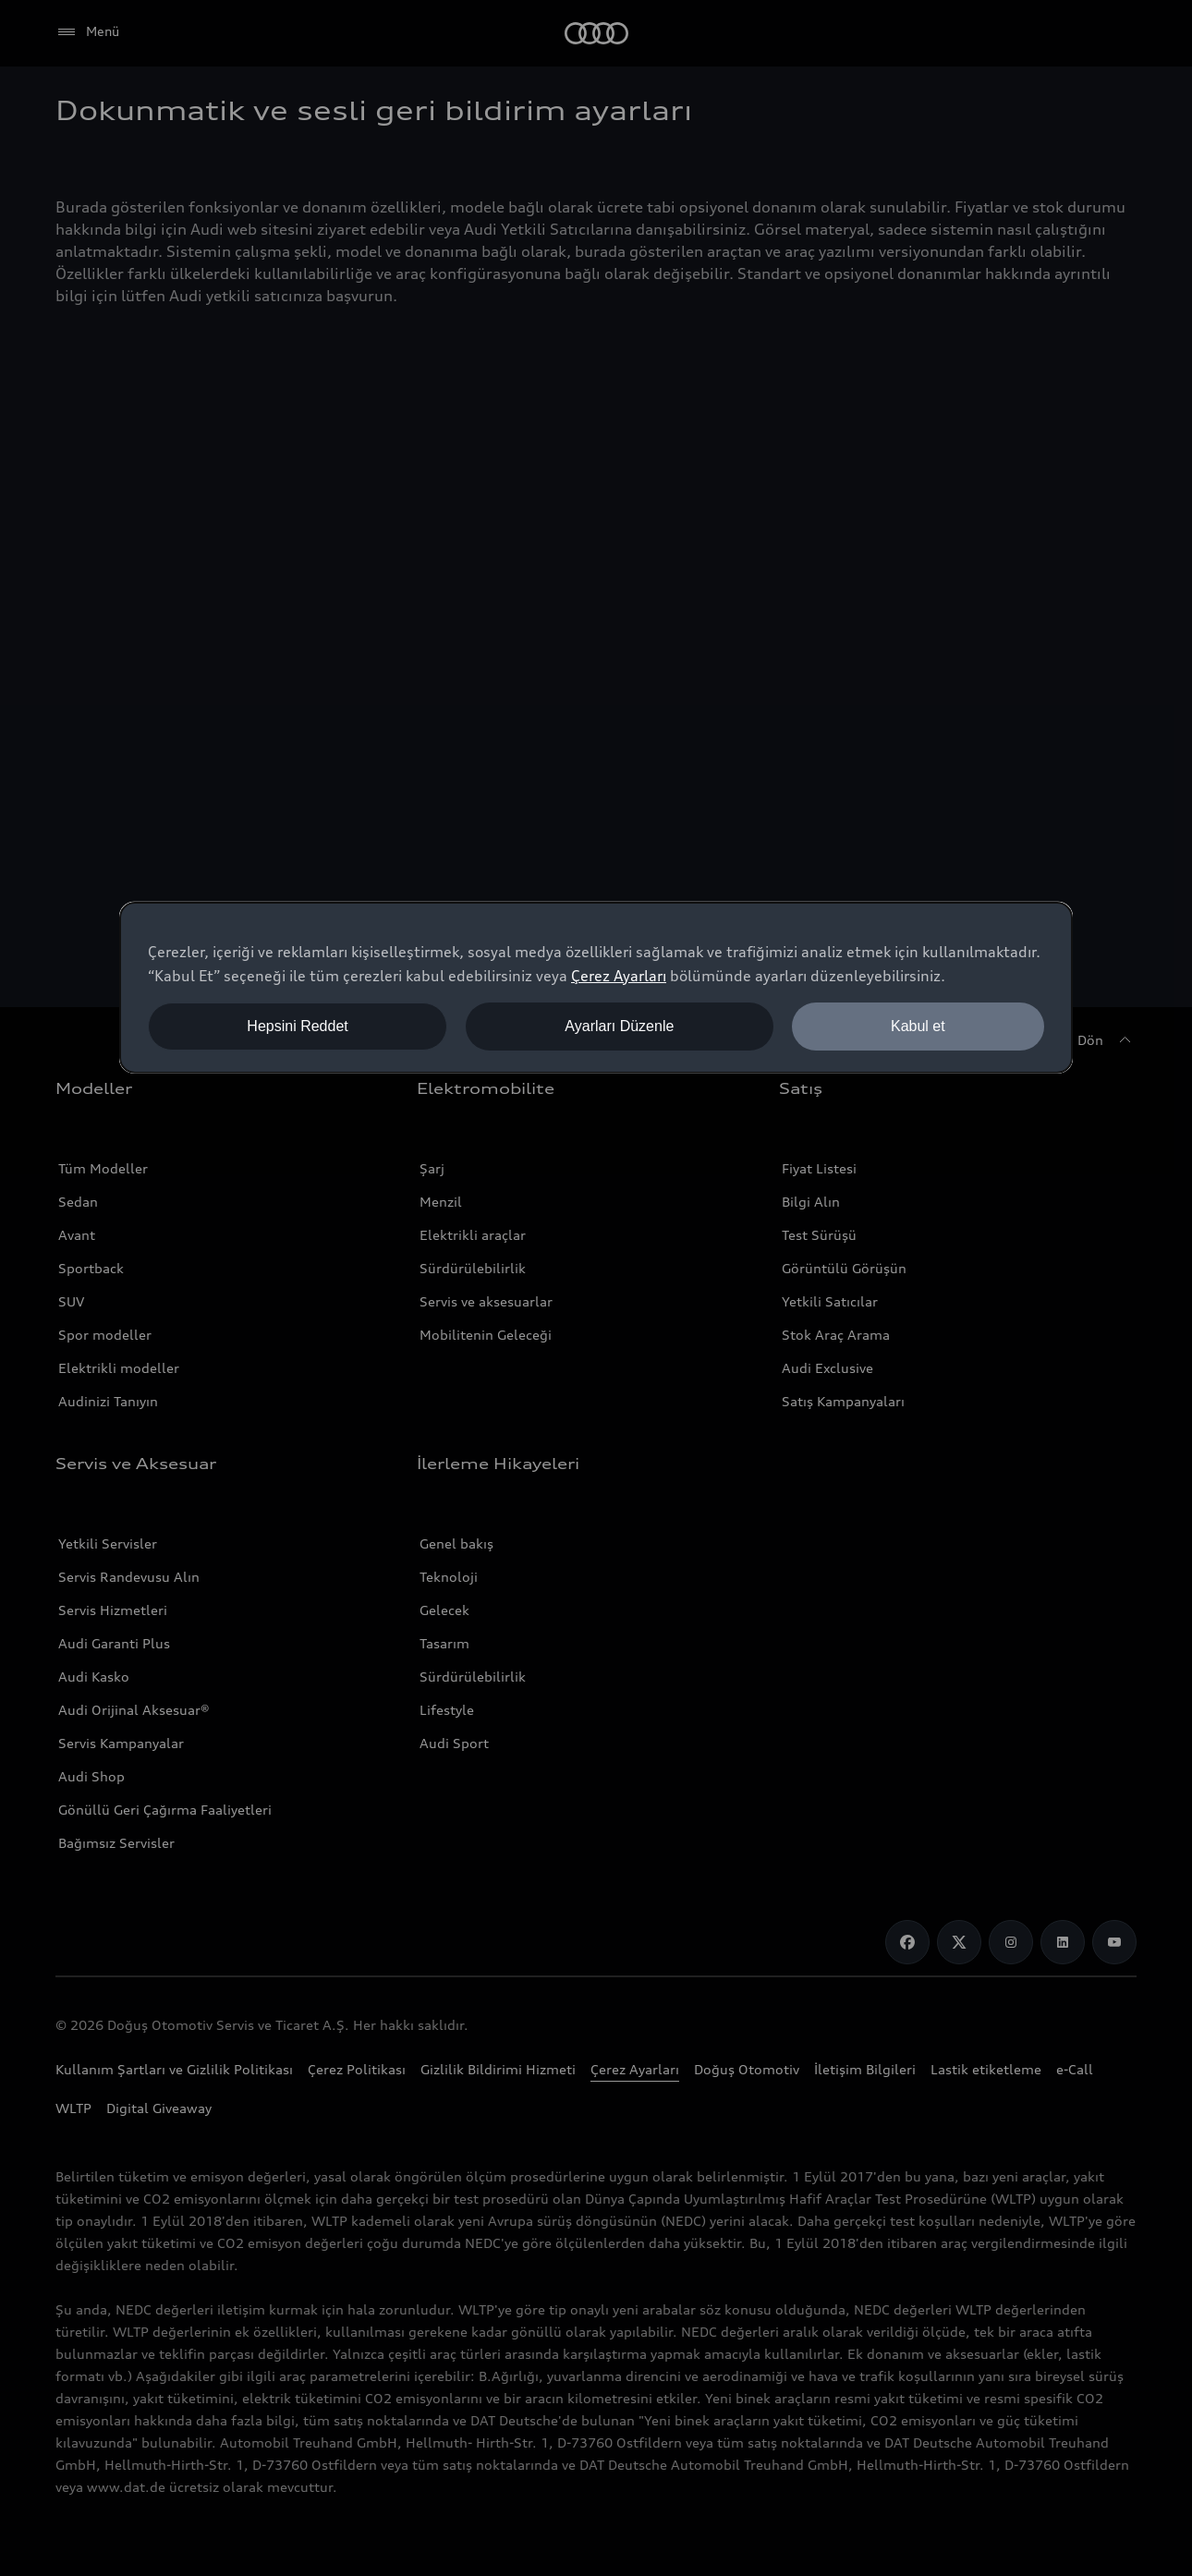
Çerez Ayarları (618, 975)
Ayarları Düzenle (619, 1026)
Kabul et (918, 1026)
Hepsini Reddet (297, 1026)
